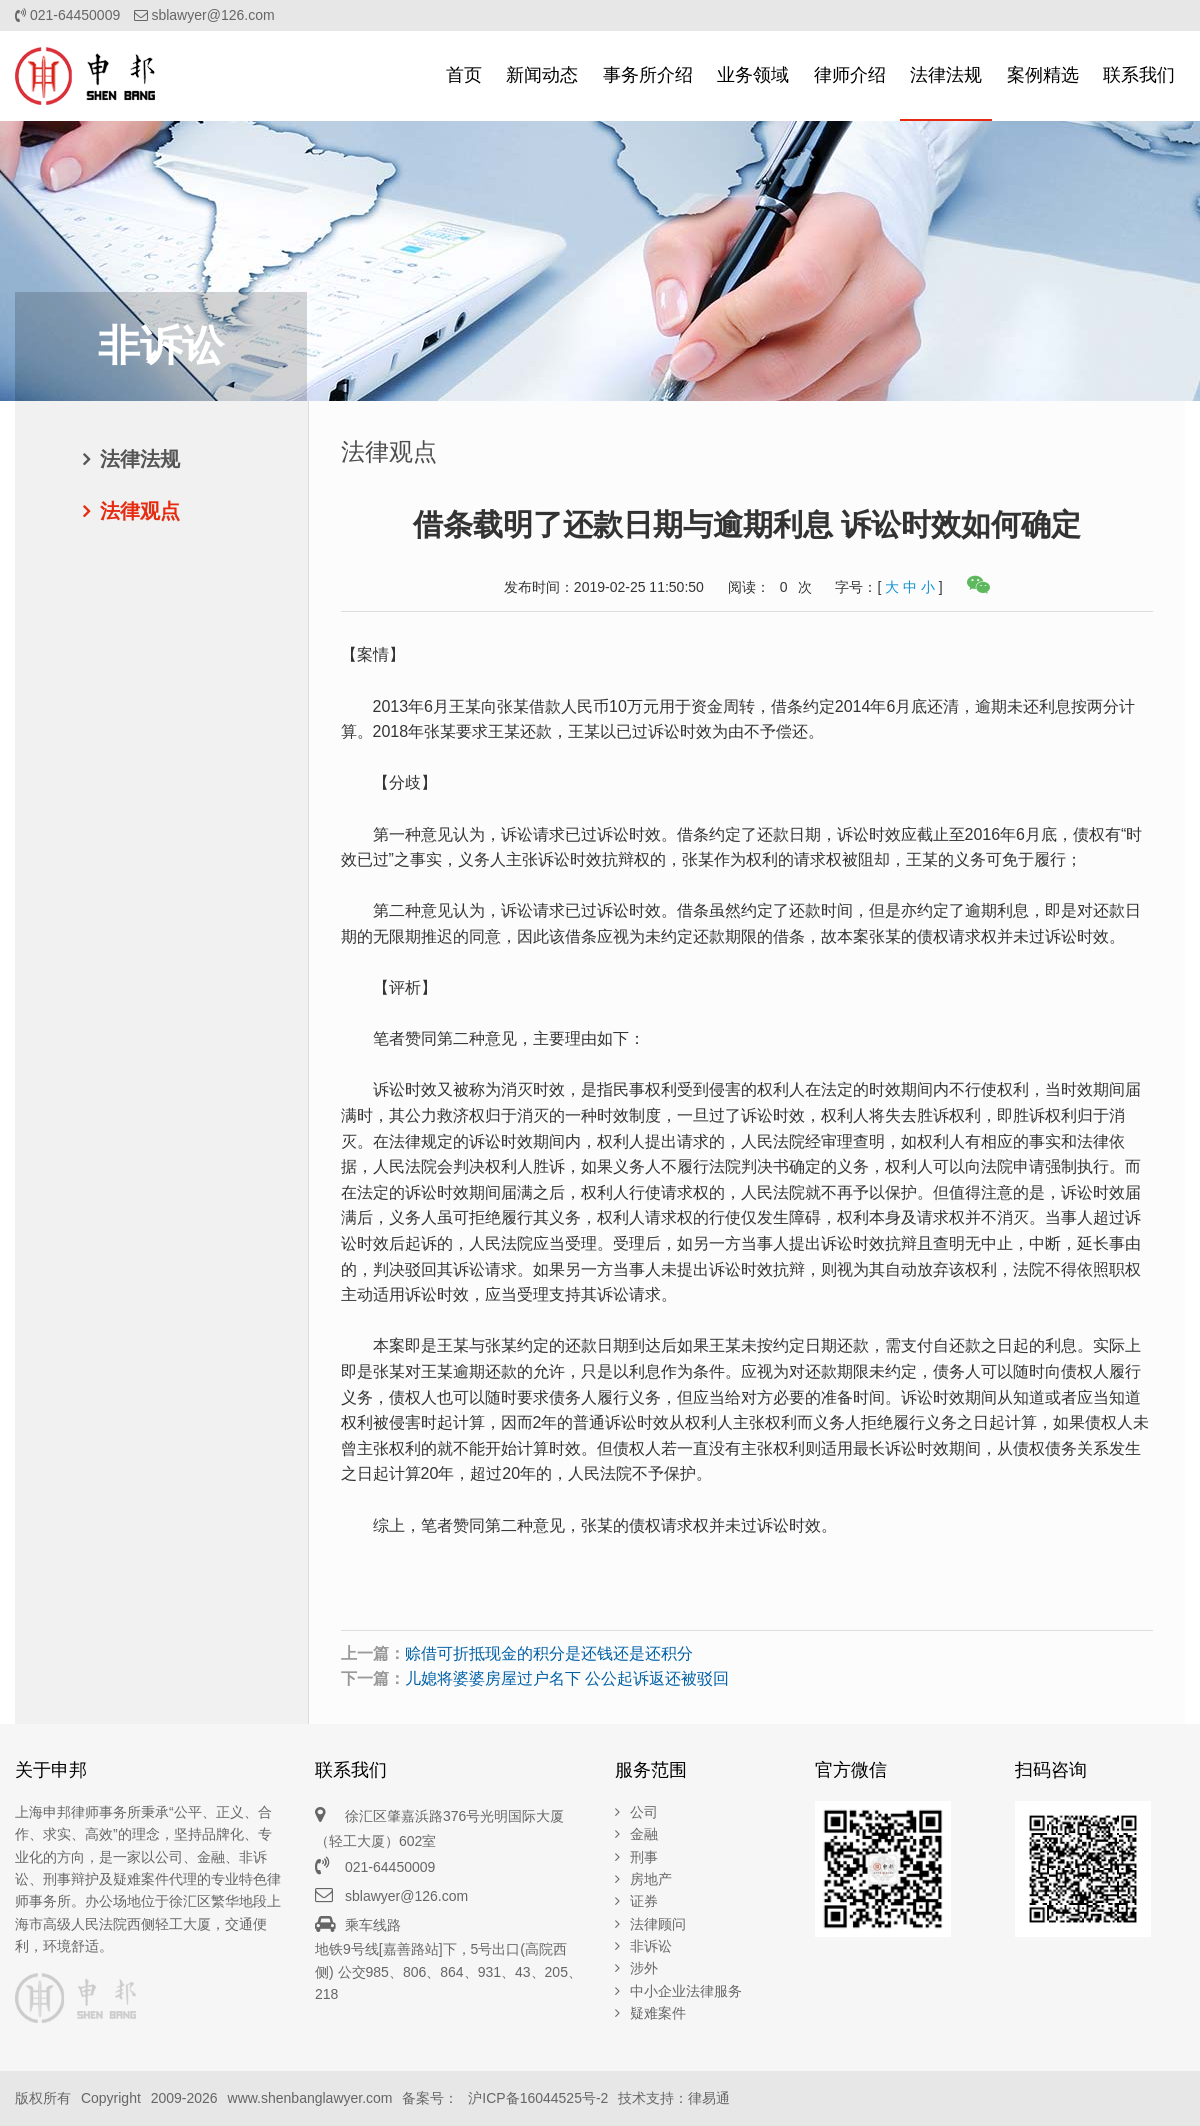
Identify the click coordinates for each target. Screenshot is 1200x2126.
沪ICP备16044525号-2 (538, 2098)
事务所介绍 (648, 75)
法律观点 (140, 511)
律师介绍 (850, 75)
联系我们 (1139, 75)
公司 (644, 1812)
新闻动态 (542, 75)
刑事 (644, 1857)
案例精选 (1043, 75)
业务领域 (753, 75)
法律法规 (946, 75)
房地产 (651, 1879)
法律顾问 (658, 1924)
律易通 (709, 2098)
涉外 (644, 1968)
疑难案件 (658, 2013)
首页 (464, 75)
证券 (644, 1901)
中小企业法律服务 (686, 1991)
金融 (644, 1834)
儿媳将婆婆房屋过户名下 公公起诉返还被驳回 (567, 1678)
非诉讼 (651, 1946)
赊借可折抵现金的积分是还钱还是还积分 (549, 1653)
